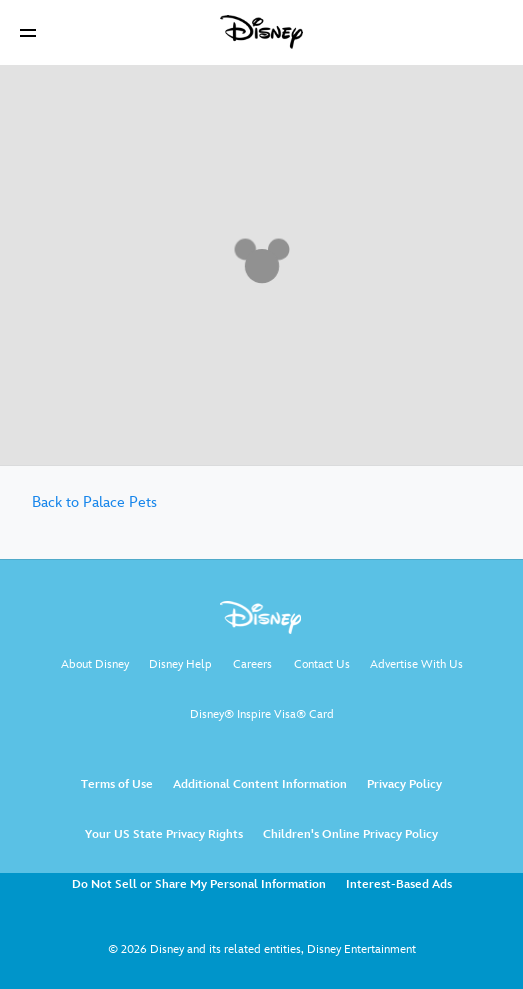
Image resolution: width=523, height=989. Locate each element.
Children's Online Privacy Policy (350, 834)
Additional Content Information (260, 784)
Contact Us (322, 664)
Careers (252, 664)
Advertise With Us (416, 664)
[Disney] (262, 32)
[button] (28, 32)
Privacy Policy (404, 784)
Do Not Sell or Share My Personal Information (199, 884)
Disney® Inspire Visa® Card (262, 714)
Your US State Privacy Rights (164, 834)
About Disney (95, 664)
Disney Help (180, 664)
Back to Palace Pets (94, 502)
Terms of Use (117, 784)
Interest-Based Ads (399, 884)
